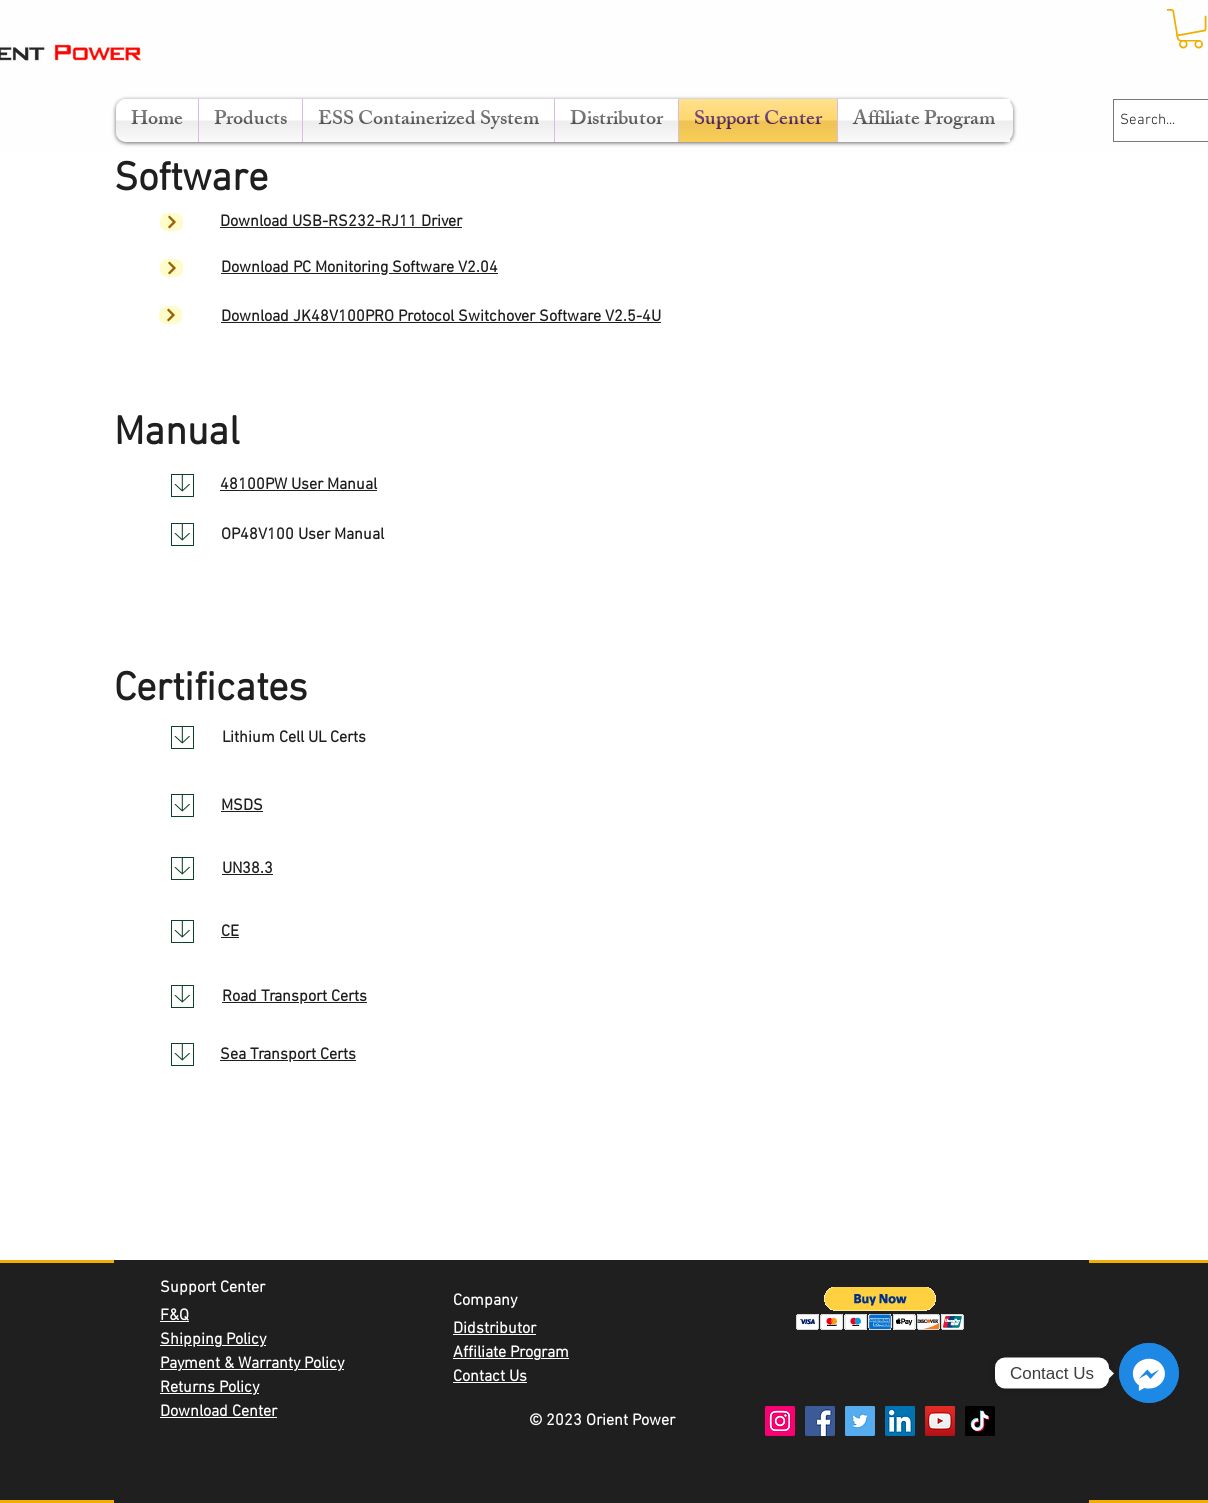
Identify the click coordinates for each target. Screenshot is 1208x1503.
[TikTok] (980, 1421)
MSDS (242, 806)
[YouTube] (940, 1421)
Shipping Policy (213, 1340)
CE (230, 932)
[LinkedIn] (900, 1421)
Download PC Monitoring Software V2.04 (359, 268)
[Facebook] (820, 1421)
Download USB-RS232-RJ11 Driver (341, 222)
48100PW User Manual (298, 485)
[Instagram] (780, 1421)
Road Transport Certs (294, 997)
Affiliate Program (511, 1353)
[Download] (182, 485)
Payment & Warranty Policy (252, 1364)
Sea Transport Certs (288, 1055)
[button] (880, 1308)
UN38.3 (247, 869)
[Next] (171, 222)
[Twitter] (860, 1421)
